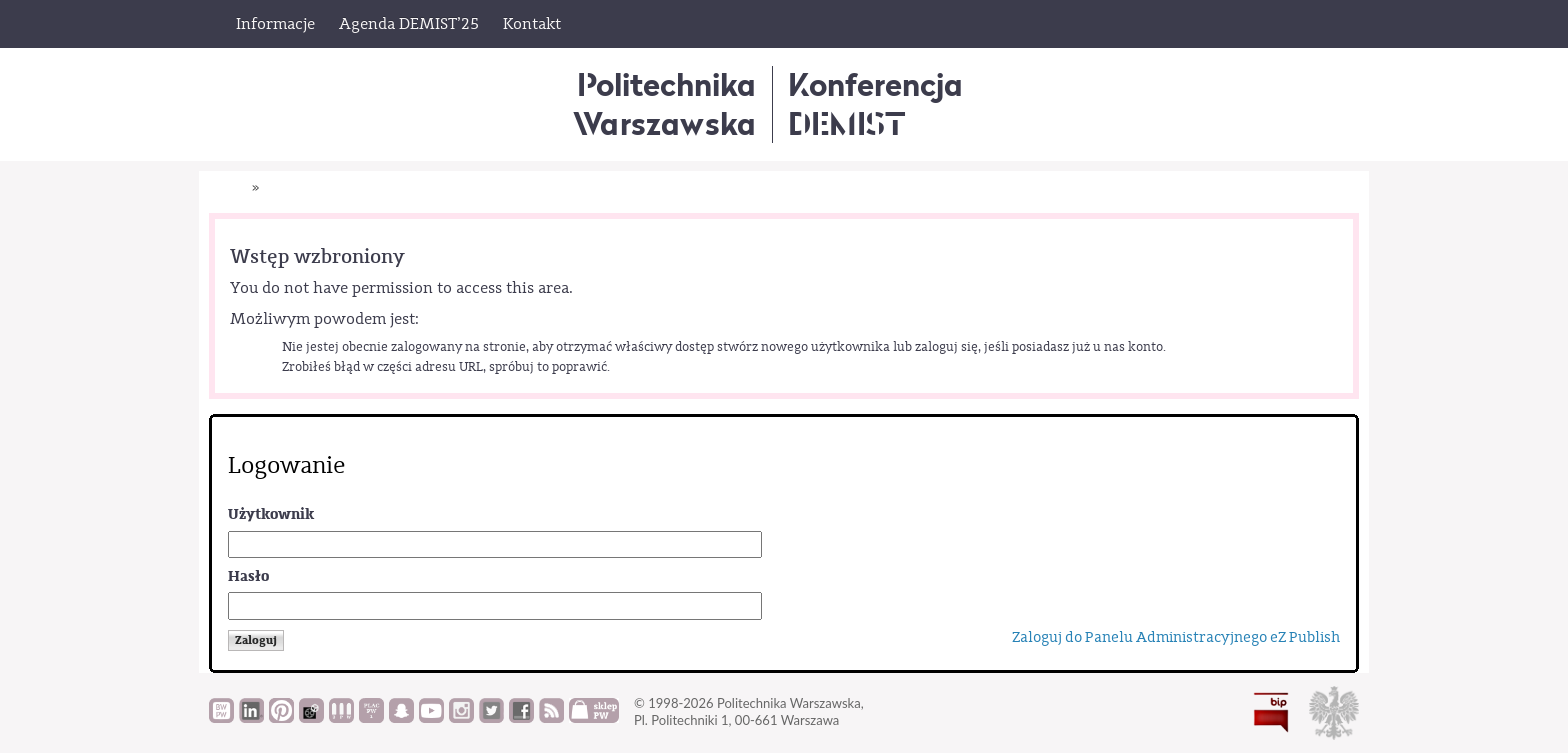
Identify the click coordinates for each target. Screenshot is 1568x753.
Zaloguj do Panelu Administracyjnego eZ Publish (1176, 637)
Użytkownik (271, 514)
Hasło (248, 576)
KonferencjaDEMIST (875, 103)
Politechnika (664, 103)
